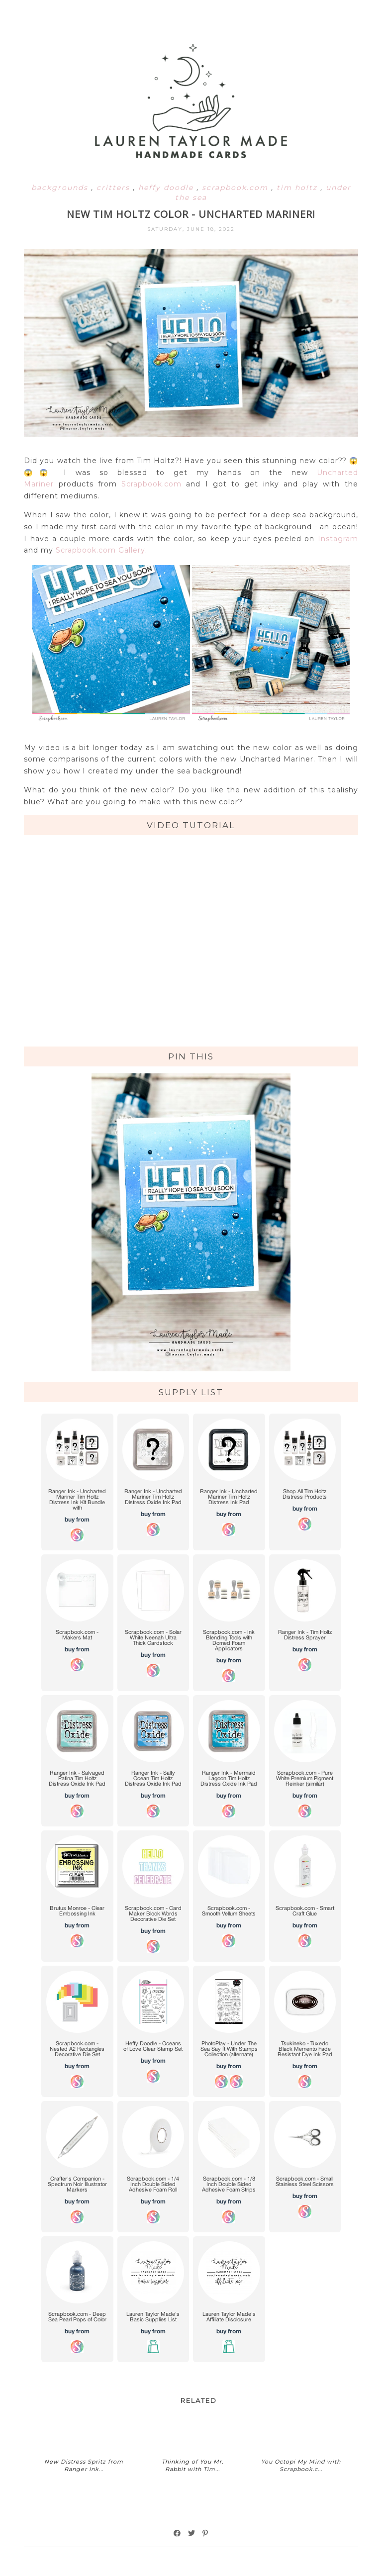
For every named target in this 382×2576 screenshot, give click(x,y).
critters (114, 187)
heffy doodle (167, 187)
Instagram (338, 538)
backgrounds (61, 187)
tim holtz (298, 187)
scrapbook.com (236, 187)
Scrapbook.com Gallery (100, 550)
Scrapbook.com (151, 483)
